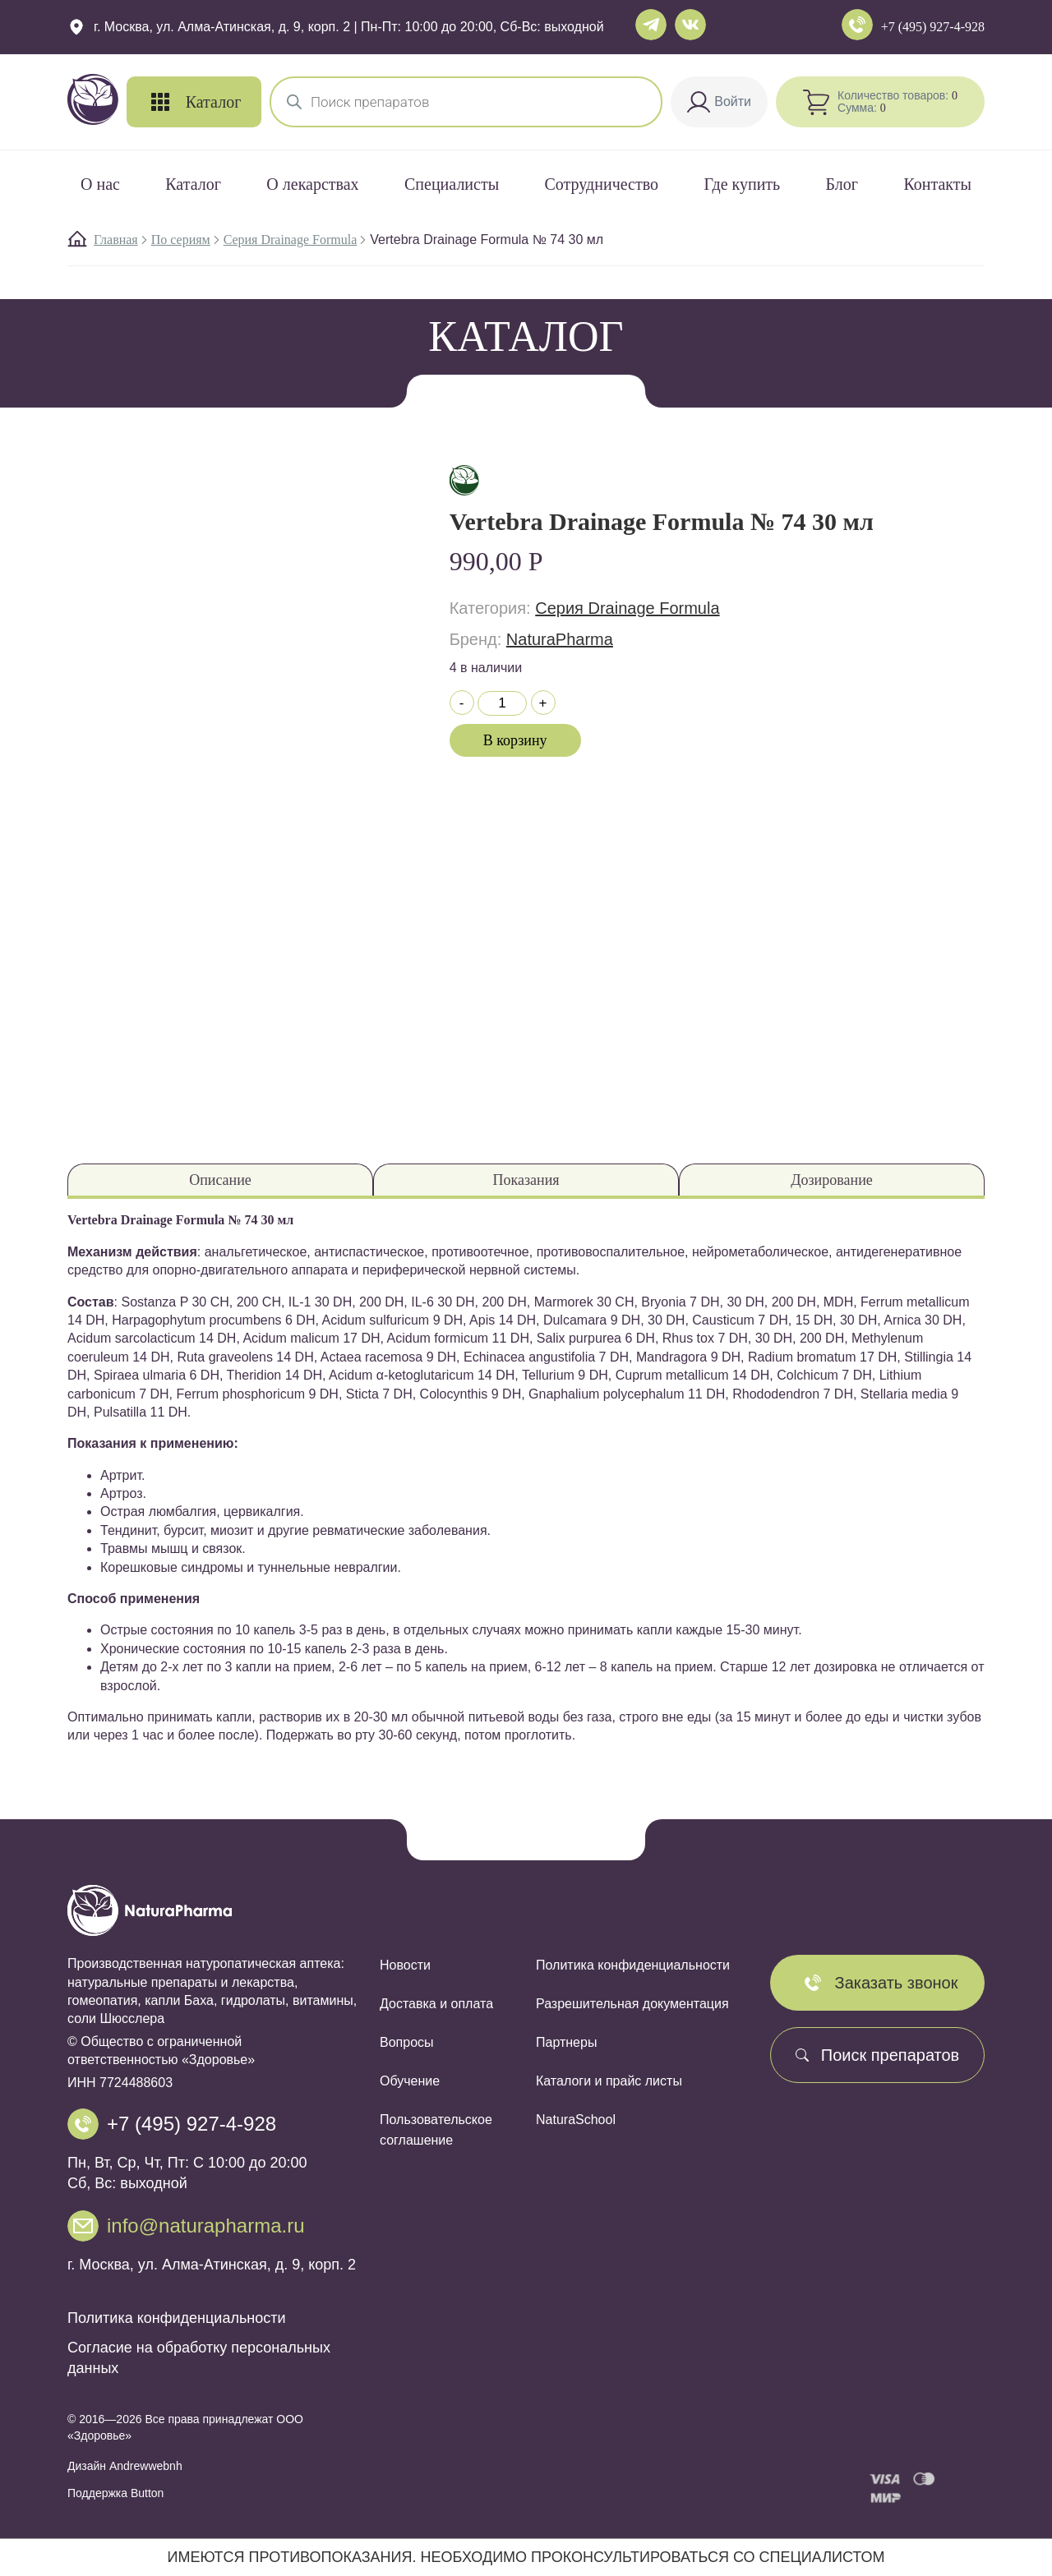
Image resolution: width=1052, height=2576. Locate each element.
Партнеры (566, 2042)
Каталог (193, 184)
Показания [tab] (525, 1180)
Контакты (937, 184)
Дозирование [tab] (832, 1180)
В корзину (515, 740)
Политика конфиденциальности (176, 2318)
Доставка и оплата (436, 2004)
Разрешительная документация (632, 2004)
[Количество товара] (502, 703)
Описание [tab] (220, 1180)
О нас (100, 184)
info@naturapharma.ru (206, 2225)
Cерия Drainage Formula (291, 240)
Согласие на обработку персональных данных (198, 2357)
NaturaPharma (559, 639)
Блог (842, 184)
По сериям (180, 240)
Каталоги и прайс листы (609, 2081)
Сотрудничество (601, 184)
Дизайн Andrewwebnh (124, 2465)
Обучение (410, 2081)
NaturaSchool (576, 2120)
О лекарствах (312, 184)
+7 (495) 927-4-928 (933, 27)
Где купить (742, 184)
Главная (116, 240)
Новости (405, 1965)
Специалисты (451, 184)
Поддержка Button (115, 2493)
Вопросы (407, 2042)
